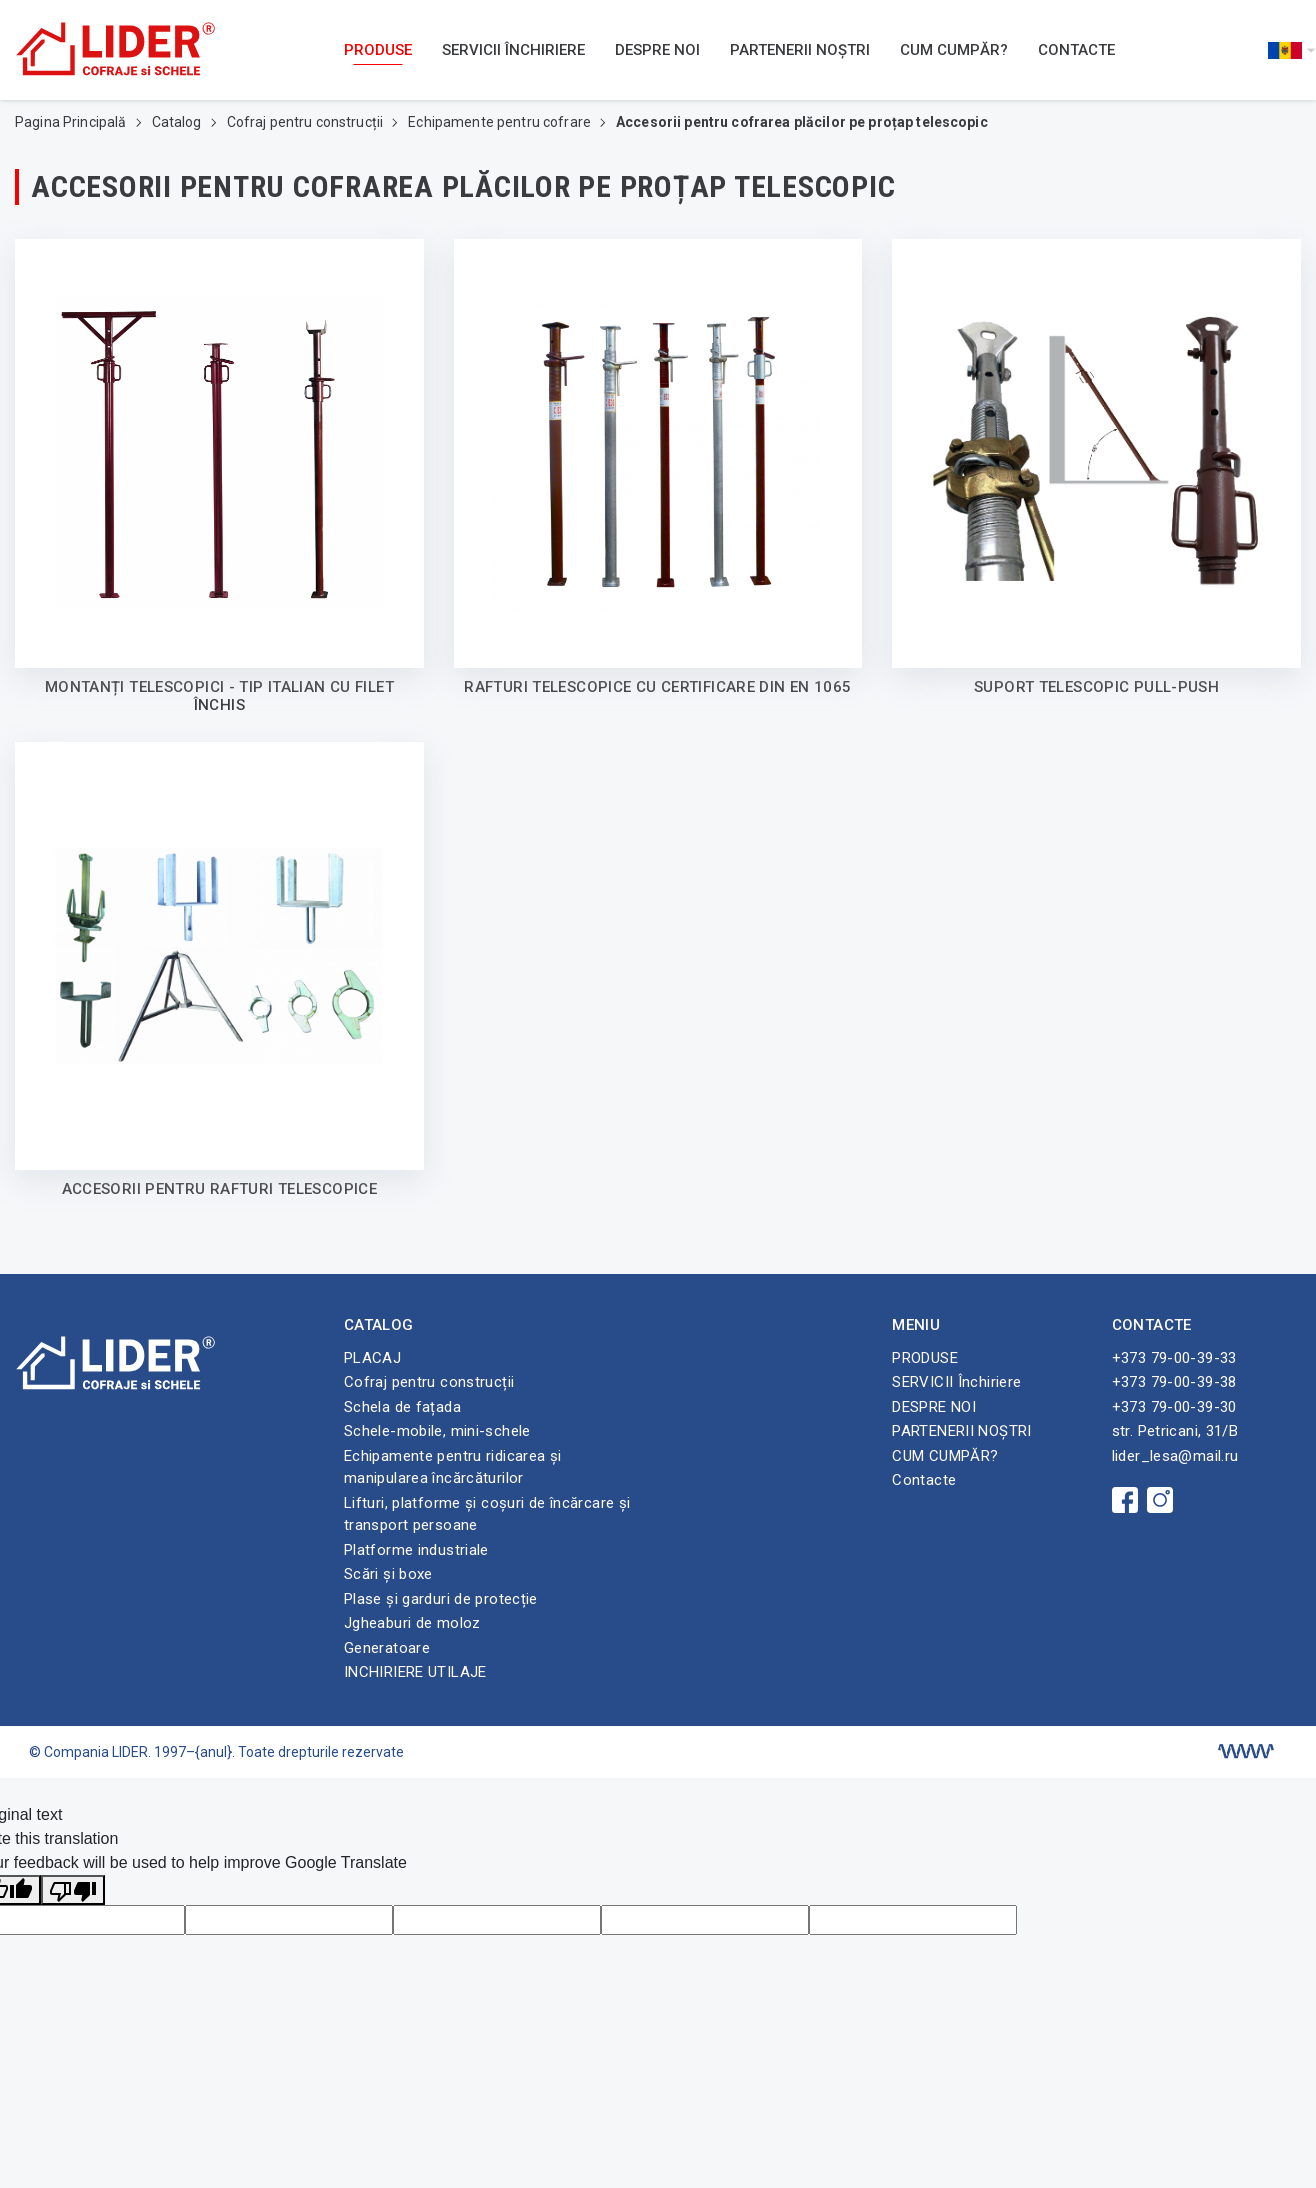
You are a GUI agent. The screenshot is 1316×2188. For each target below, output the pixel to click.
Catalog (178, 122)
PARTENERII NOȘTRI (800, 50)
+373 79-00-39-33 (1174, 1358)
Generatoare (387, 1648)
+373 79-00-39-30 (1174, 1407)
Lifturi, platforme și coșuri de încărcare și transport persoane (487, 1514)
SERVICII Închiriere (513, 50)
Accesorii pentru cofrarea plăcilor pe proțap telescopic (802, 122)
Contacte (1076, 50)
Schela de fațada (402, 1407)
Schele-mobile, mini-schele (437, 1431)
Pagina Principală (72, 122)
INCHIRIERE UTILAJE (415, 1672)
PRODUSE (378, 50)
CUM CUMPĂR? (954, 50)
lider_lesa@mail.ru (1175, 1456)
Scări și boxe (388, 1574)
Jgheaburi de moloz (412, 1623)
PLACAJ (372, 1358)
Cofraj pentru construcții (307, 122)
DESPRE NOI (657, 50)
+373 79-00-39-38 (1174, 1382)
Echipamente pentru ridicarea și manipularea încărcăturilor (453, 1467)
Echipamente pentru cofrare (501, 122)
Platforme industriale (416, 1550)
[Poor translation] (73, 1890)
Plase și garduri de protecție (441, 1599)
